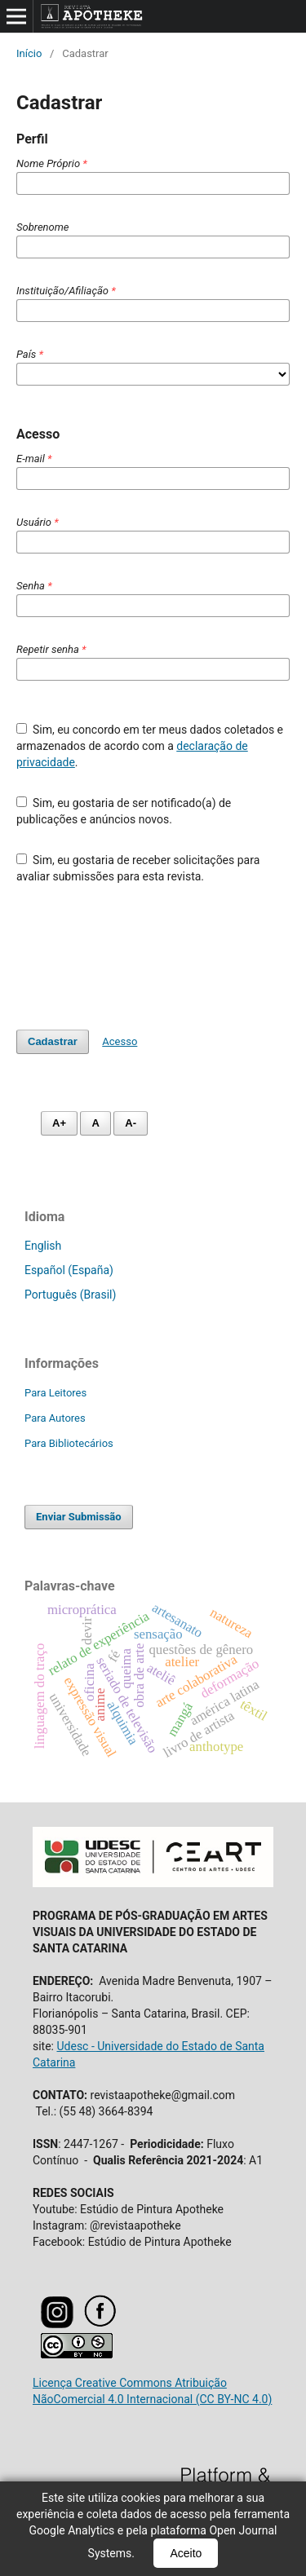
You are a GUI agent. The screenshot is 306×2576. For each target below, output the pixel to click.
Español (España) (68, 1270)
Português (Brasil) (70, 1294)
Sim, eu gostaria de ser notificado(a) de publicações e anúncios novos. (123, 811)
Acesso (119, 1041)
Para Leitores (55, 1393)
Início (29, 53)
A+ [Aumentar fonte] (59, 1123)
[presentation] (140, 957)
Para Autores (55, 1418)
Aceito (186, 2553)
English (42, 1245)
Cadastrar (53, 1041)
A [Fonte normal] (95, 1123)
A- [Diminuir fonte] (130, 1123)
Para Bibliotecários (68, 1443)
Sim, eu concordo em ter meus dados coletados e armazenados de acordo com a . (149, 746)
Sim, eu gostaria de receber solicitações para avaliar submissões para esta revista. (137, 868)
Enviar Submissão (79, 1517)
